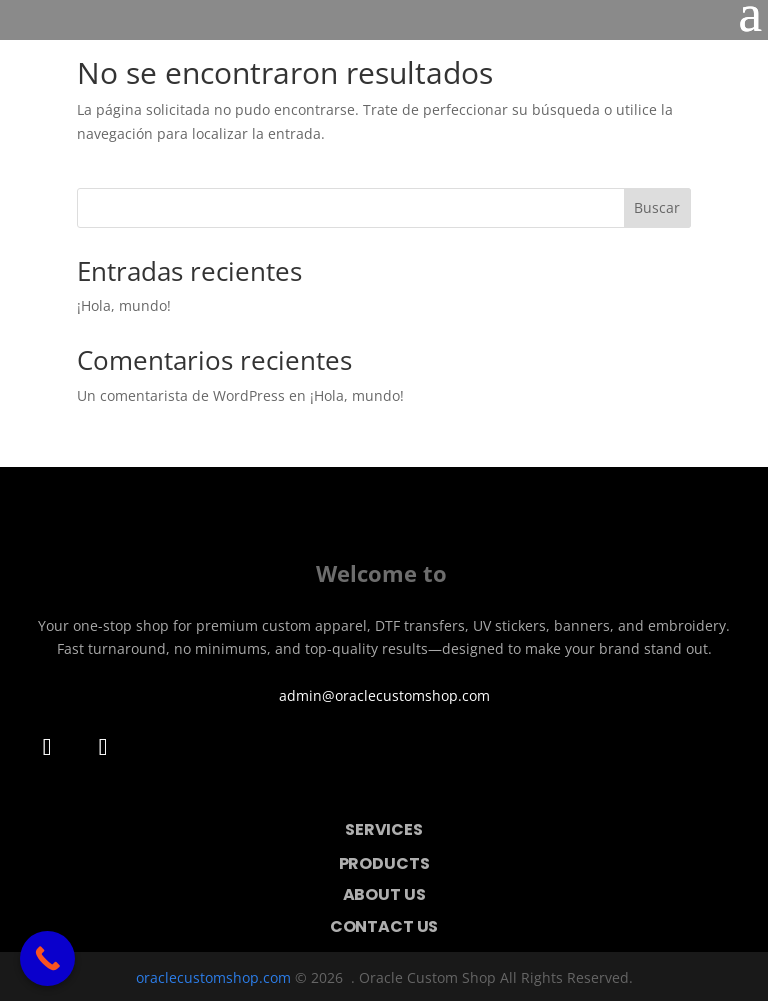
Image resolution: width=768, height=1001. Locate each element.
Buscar (657, 207)
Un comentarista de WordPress (181, 395)
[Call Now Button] (47, 958)
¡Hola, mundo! (124, 305)
